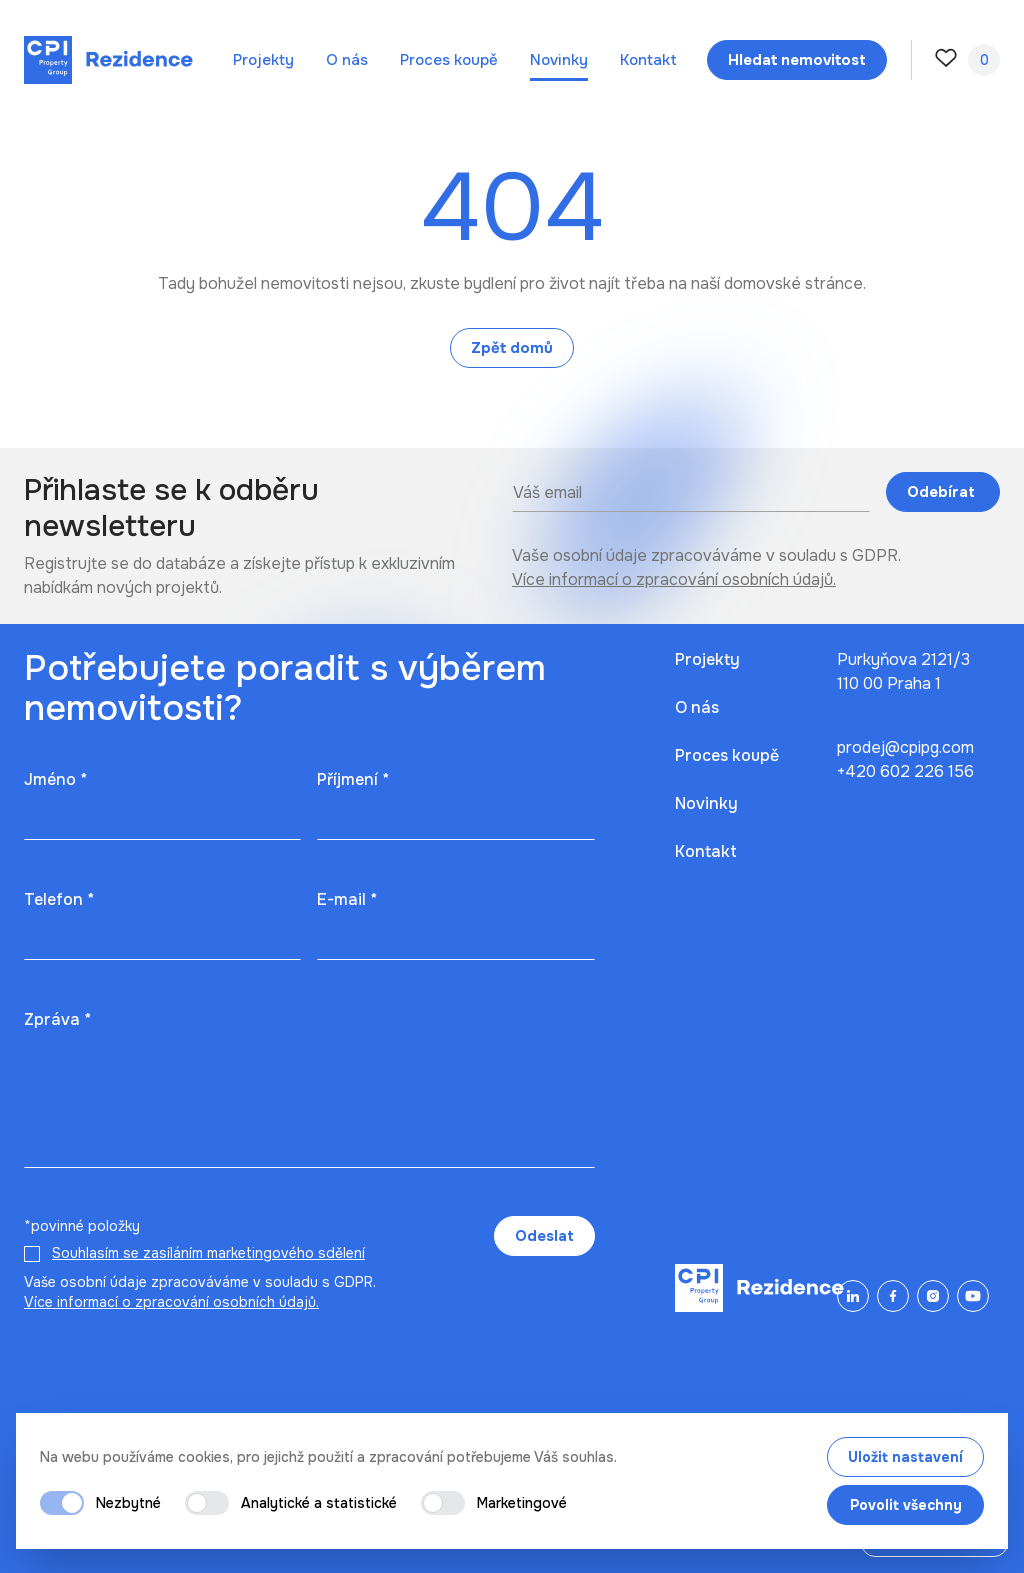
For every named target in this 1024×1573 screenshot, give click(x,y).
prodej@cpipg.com (905, 747)
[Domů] (108, 60)
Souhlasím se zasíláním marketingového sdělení (208, 1253)
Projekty (263, 60)
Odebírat (943, 492)
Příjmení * (353, 779)
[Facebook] (893, 1296)
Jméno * (55, 779)
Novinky (559, 60)
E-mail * (347, 899)
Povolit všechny (906, 1505)
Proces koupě (449, 60)
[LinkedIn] (853, 1296)
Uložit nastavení (905, 1457)
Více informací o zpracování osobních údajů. (674, 579)
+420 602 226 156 (905, 771)
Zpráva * (57, 1019)
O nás (347, 60)
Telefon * (59, 899)
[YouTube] (973, 1296)
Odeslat (544, 1236)
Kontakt (648, 60)
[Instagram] (933, 1296)
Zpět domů (512, 348)
